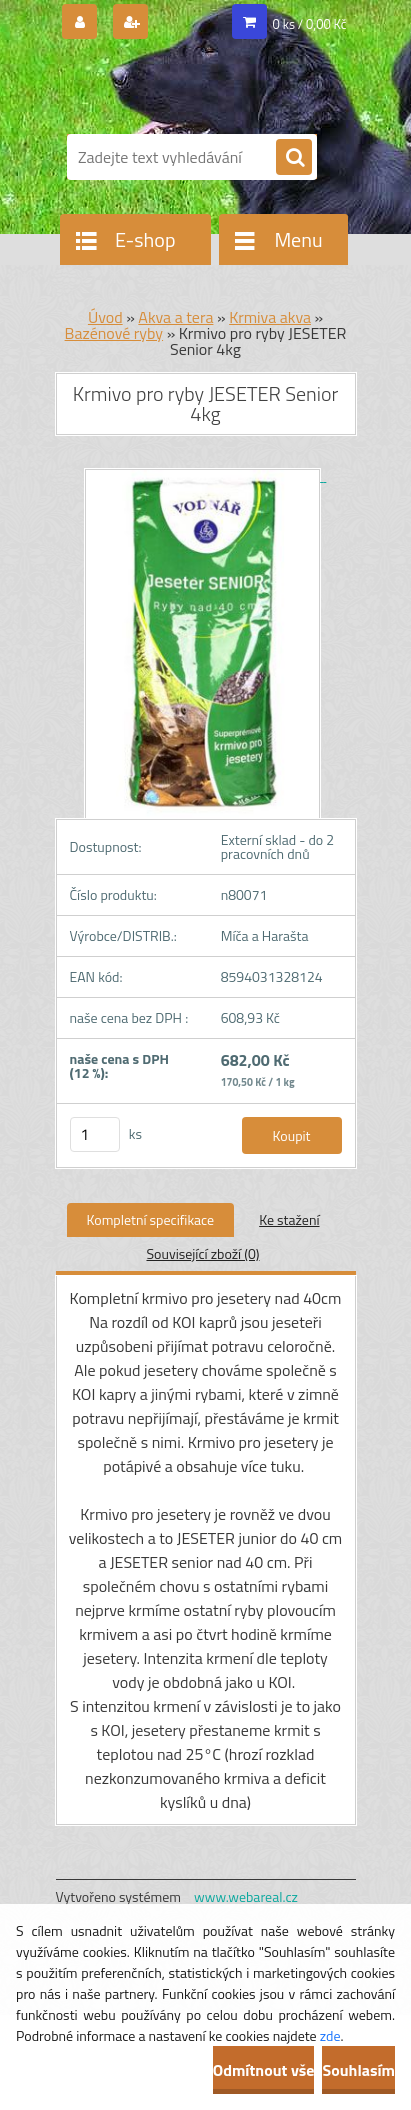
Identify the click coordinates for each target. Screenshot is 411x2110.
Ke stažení (289, 1219)
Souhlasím (358, 2070)
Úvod (105, 317)
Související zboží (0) (202, 1253)
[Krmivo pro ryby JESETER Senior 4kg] (206, 475)
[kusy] (95, 1134)
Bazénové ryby (114, 333)
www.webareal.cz (246, 1896)
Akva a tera (175, 317)
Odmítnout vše (264, 2070)
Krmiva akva (270, 317)
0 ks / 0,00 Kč (310, 24)
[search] (294, 158)
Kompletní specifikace (151, 1219)
